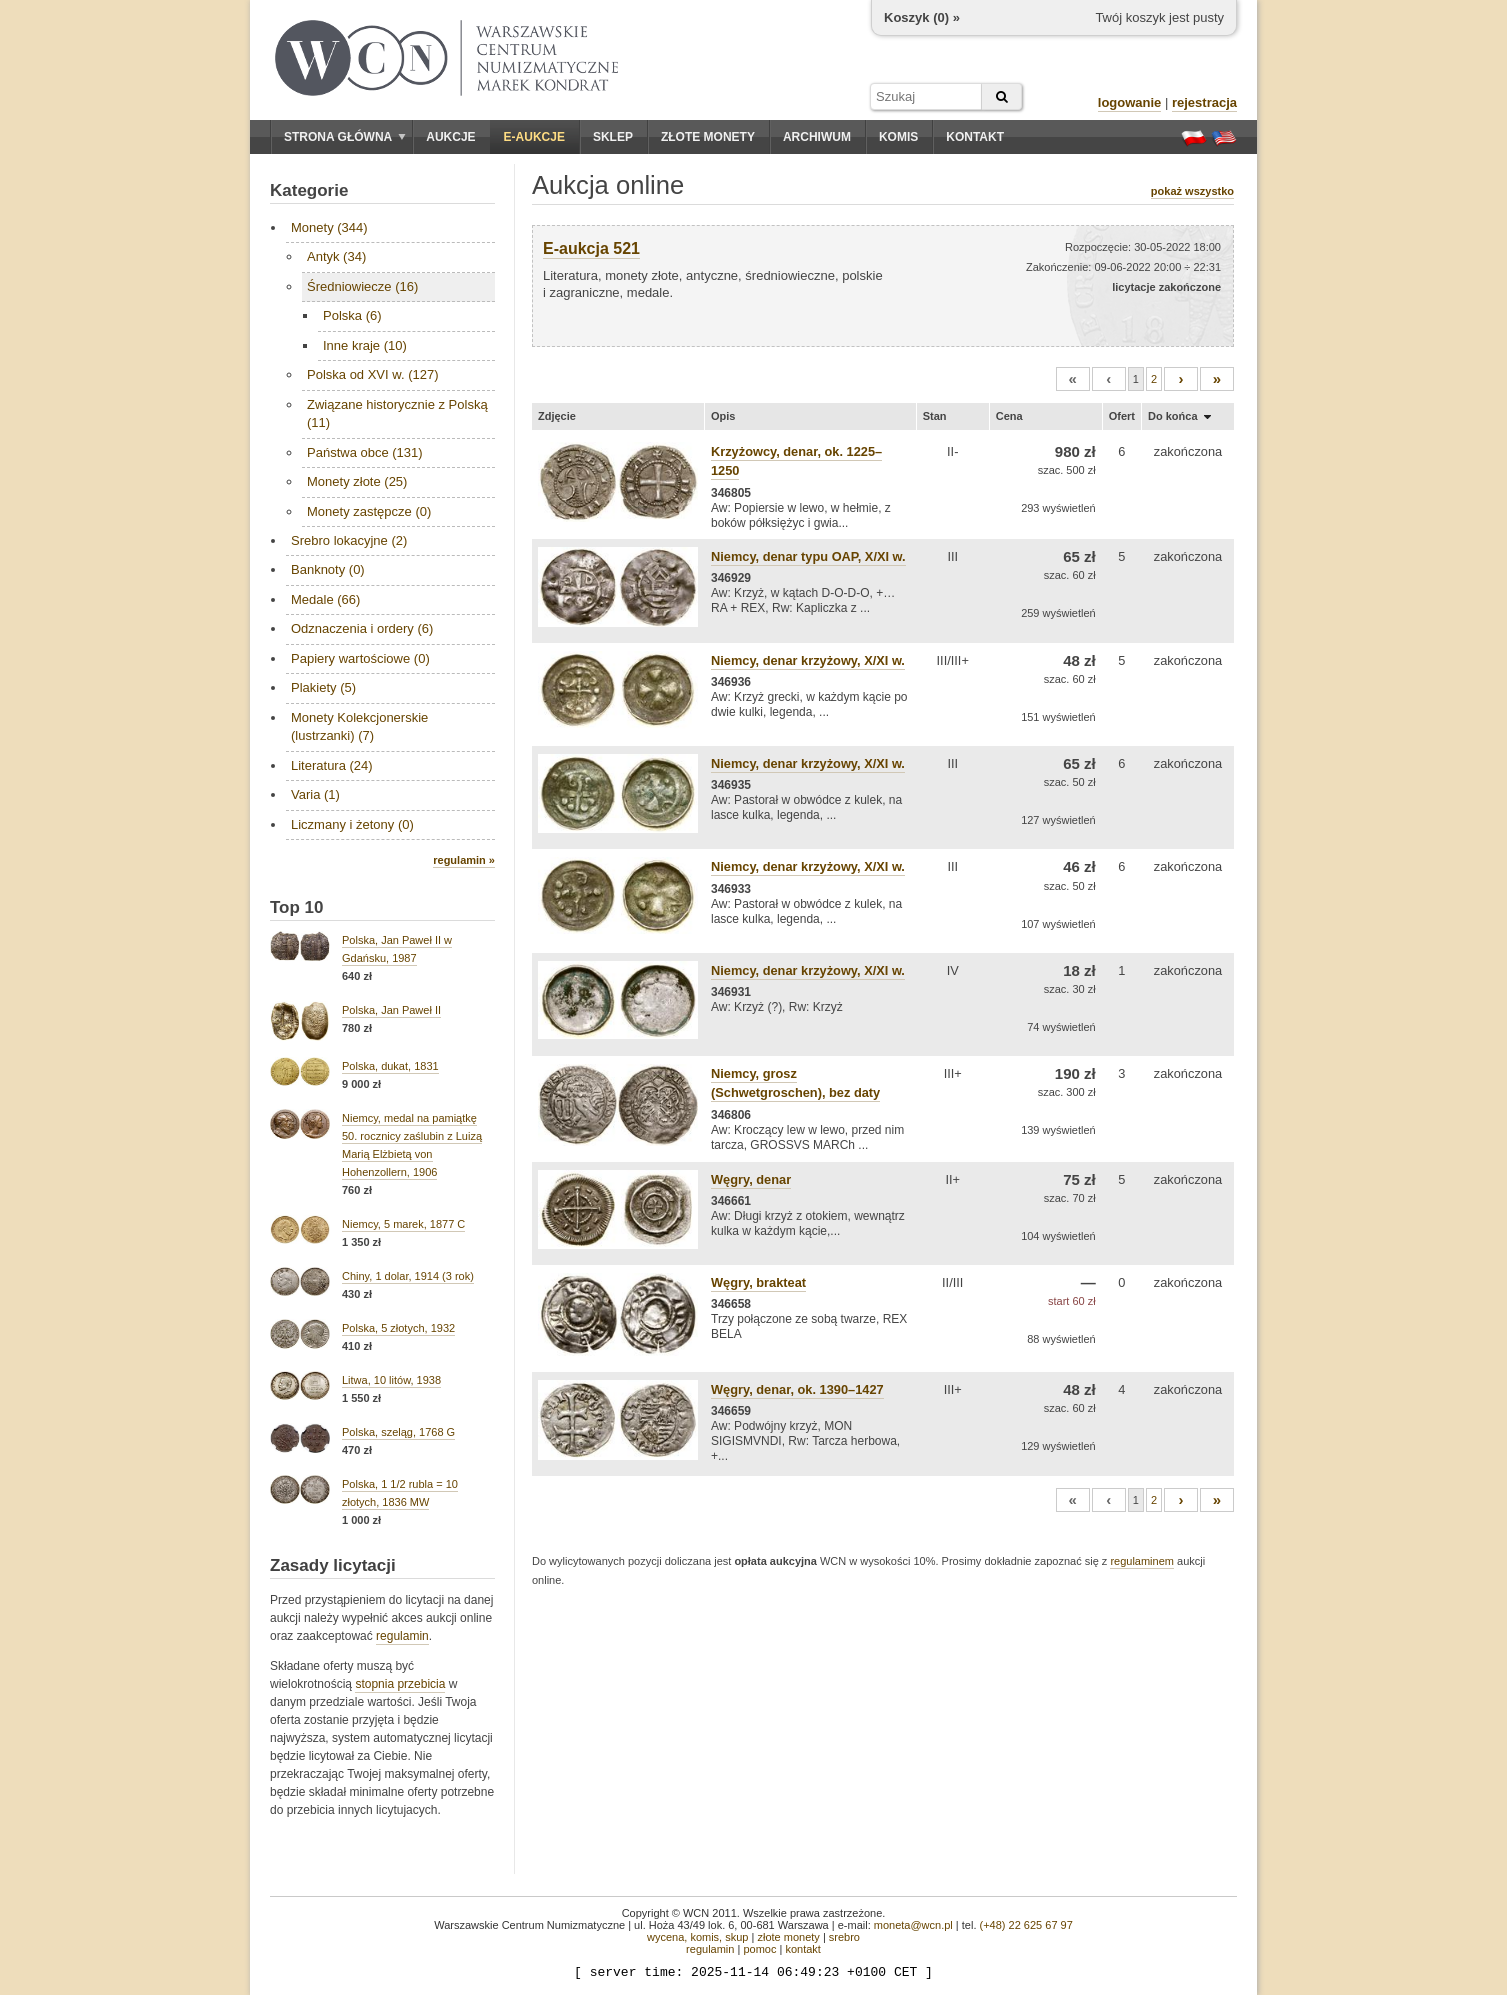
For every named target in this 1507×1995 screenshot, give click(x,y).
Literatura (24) (332, 765)
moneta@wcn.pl (913, 1925)
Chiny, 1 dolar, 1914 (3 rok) (408, 1276)
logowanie (1130, 102)
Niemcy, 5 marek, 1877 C (403, 1224)
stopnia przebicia (400, 1684)
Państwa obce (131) (365, 452)
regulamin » (464, 860)
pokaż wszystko (1192, 191)
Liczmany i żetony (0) (352, 824)
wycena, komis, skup (697, 1937)
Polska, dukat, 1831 (390, 1066)
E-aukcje (534, 137)
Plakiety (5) (323, 687)
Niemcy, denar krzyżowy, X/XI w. (808, 660)
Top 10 (297, 907)
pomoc (759, 1949)
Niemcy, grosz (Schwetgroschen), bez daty (795, 1083)
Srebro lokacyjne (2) (349, 540)
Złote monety (708, 137)
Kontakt (975, 137)
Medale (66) (325, 599)
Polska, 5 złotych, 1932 (398, 1328)
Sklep (613, 137)
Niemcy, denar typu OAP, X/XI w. (808, 556)
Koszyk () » (922, 17)
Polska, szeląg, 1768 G (398, 1432)
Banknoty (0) (328, 569)
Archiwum (817, 137)
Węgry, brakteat (758, 1282)
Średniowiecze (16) (362, 286)
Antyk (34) (336, 256)
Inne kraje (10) (365, 345)
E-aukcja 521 (591, 248)
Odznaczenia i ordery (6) (362, 628)
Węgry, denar (751, 1179)
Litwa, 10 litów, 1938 (391, 1380)
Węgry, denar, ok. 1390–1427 (797, 1389)
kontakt (802, 1949)
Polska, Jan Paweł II (391, 1010)
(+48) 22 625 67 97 (1026, 1925)
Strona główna (345, 137)
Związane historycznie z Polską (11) (397, 413)
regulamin (402, 1636)
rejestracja (1204, 102)
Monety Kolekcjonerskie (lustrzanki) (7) (359, 726)
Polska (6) (352, 315)
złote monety (788, 1937)
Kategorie (309, 190)
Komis (898, 137)
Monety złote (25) (357, 481)
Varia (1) (315, 794)
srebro (844, 1937)
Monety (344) (329, 227)
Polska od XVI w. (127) (373, 374)
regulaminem (1142, 1561)
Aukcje (450, 137)
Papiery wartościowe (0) (360, 658)
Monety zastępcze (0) (369, 511)
